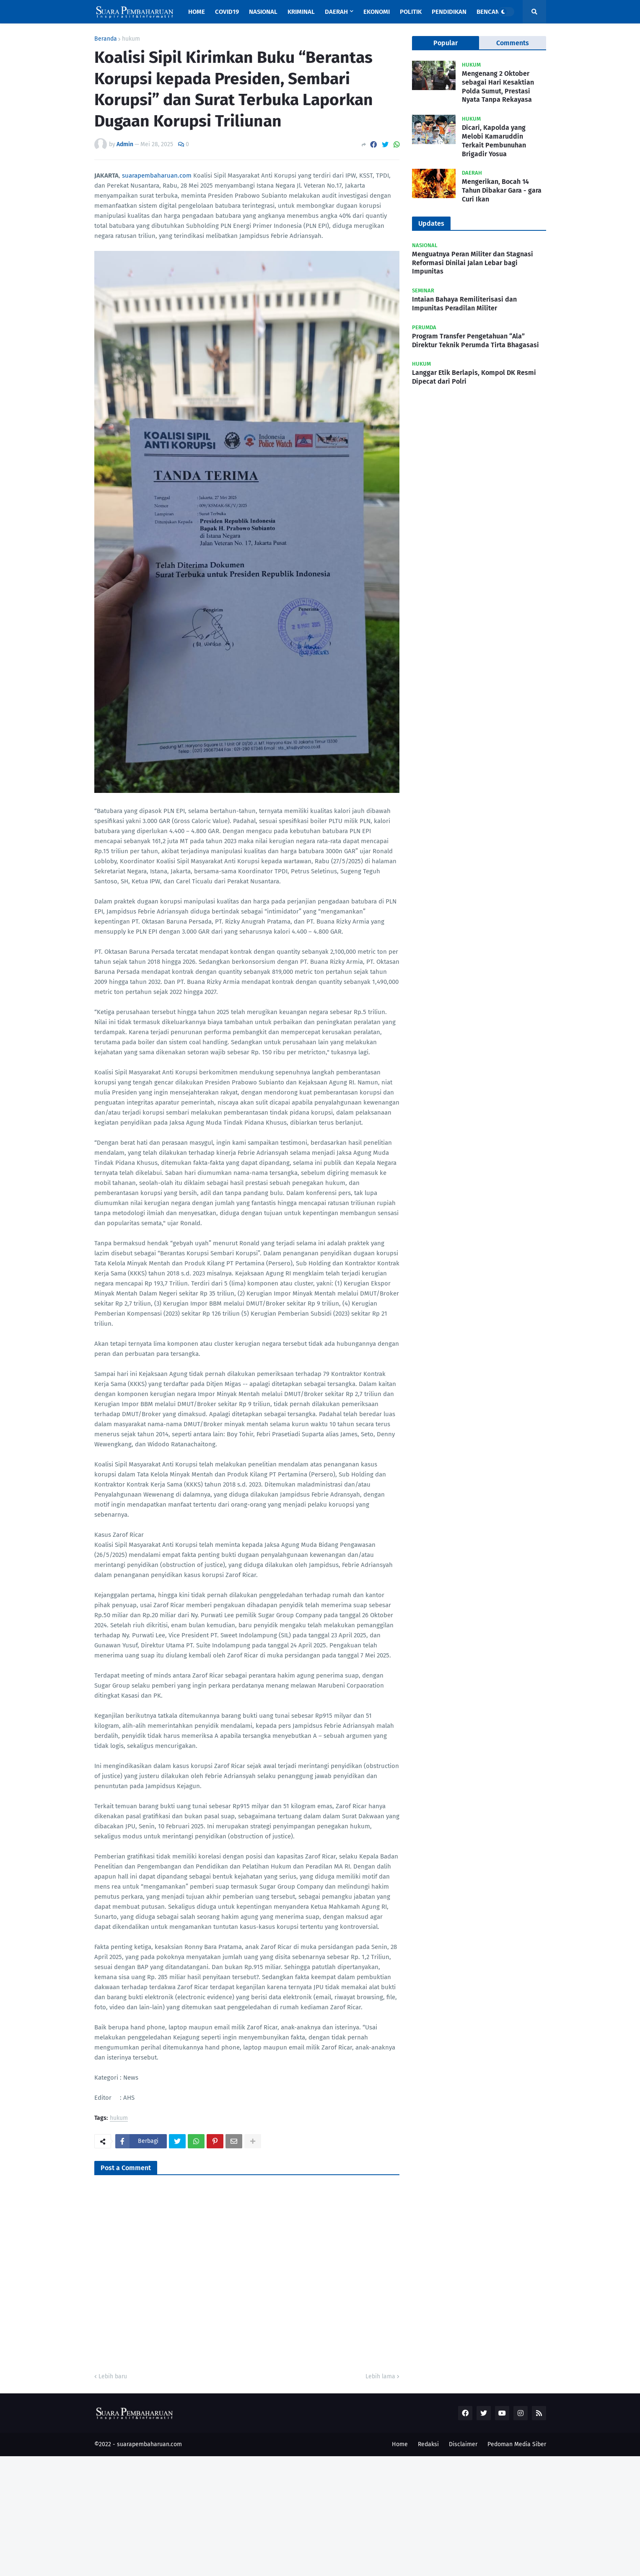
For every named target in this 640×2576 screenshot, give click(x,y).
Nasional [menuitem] (263, 11)
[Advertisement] (251, 2514)
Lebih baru (112, 2376)
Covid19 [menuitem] (227, 11)
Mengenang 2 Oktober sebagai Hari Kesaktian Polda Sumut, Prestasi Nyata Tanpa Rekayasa (498, 86)
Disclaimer (463, 2444)
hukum (131, 39)
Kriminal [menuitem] (301, 11)
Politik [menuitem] (411, 11)
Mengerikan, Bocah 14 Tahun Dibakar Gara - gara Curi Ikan (502, 190)
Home (400, 2444)
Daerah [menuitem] (336, 11)
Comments (512, 43)
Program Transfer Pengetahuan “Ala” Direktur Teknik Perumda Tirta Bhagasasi (475, 340)
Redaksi (428, 2444)
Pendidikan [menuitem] (449, 11)
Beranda (105, 39)
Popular (445, 43)
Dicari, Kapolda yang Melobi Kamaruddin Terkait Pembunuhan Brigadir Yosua (494, 140)
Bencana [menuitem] (490, 11)
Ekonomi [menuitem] (376, 11)
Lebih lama (380, 2376)
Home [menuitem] (196, 11)
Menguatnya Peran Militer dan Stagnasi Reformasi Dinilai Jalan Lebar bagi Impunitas (472, 263)
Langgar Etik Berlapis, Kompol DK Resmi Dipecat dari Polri (474, 377)
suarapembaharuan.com (157, 175)
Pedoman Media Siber (516, 2444)
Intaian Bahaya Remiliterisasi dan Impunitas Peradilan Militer (464, 303)
